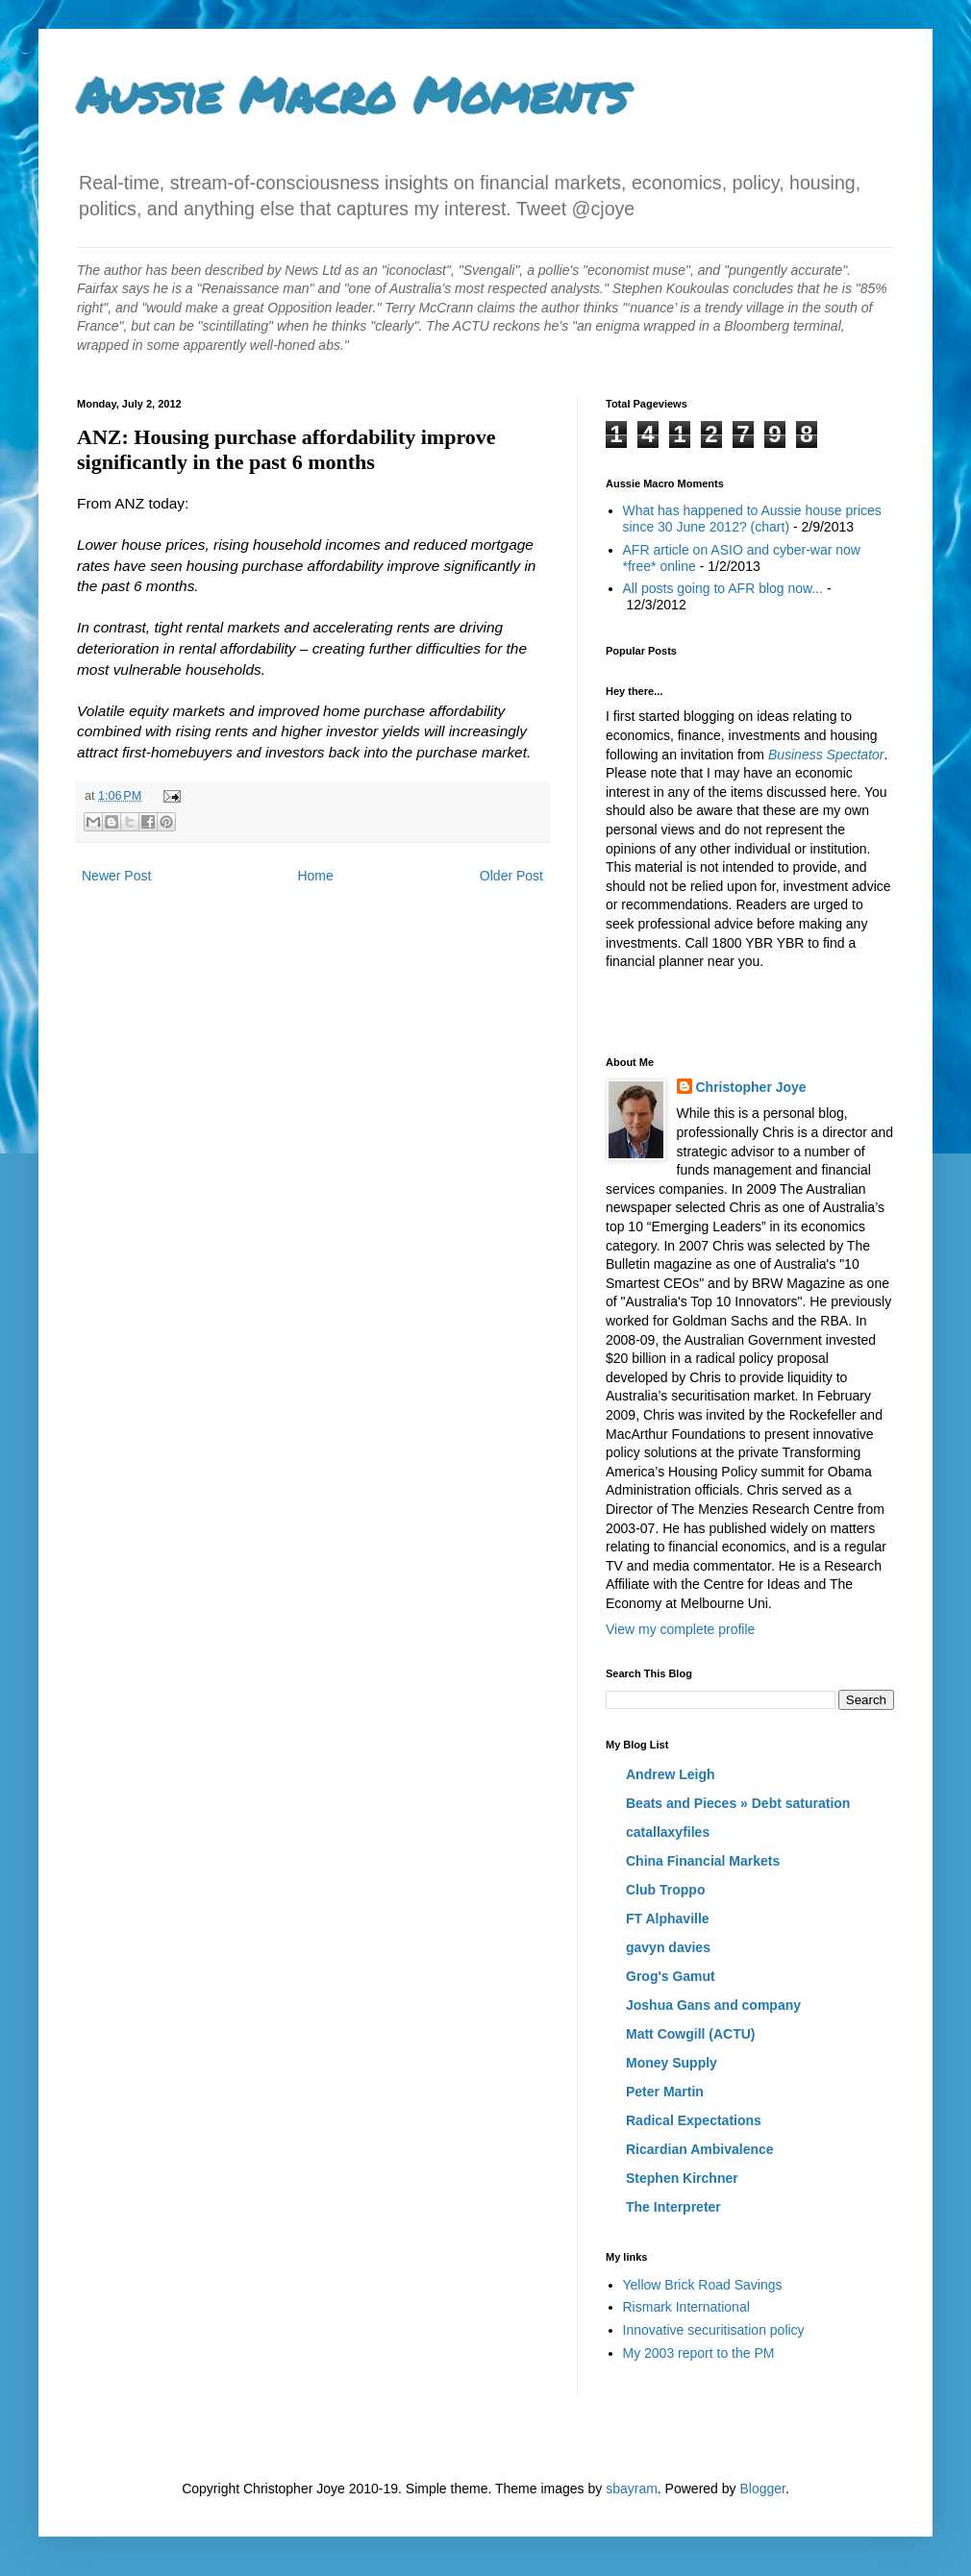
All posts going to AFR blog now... (723, 588)
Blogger (761, 2488)
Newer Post (116, 875)
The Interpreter (673, 2207)
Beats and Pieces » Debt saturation (738, 1803)
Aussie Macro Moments (352, 95)
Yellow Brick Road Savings (703, 2284)
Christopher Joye (751, 1087)
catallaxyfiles (668, 1832)
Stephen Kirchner (682, 2178)
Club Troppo (665, 1889)
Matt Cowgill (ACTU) (691, 2034)
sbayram (632, 2488)
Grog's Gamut (670, 1976)
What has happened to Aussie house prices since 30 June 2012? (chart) (752, 518)
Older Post (511, 875)
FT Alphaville (668, 1918)
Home (315, 875)
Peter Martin (665, 2091)
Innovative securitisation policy (714, 2330)
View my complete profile (680, 1629)
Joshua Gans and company (713, 2005)
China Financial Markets (703, 1861)
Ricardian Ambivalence (700, 2149)
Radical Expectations (693, 2120)
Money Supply (671, 2062)
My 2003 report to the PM (699, 2353)
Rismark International (686, 2307)
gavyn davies (668, 1947)
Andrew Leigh (670, 1774)
